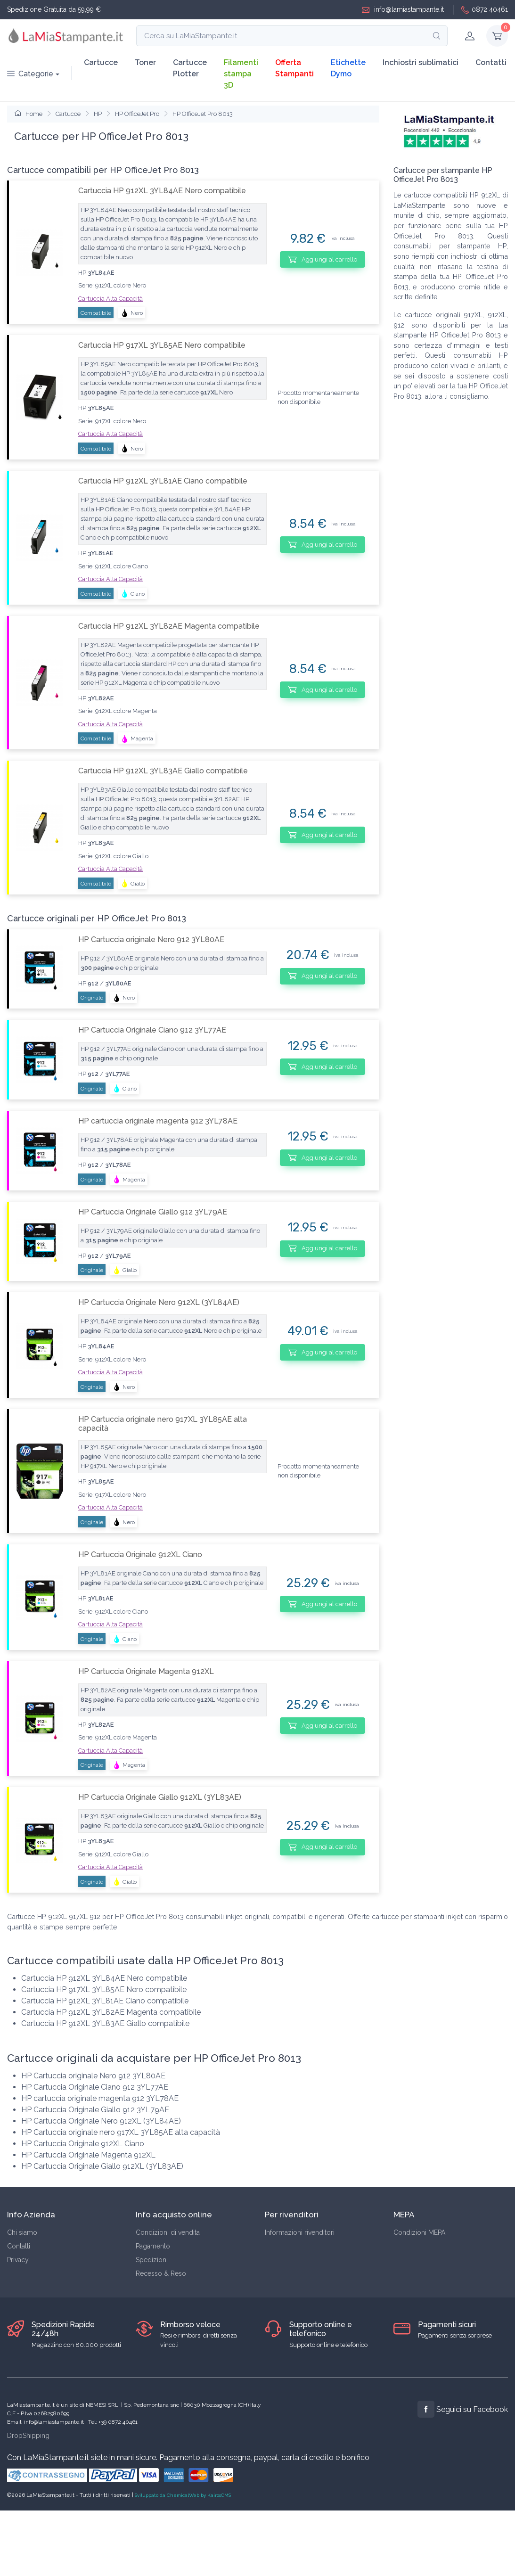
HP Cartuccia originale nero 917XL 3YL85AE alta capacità (162, 1424)
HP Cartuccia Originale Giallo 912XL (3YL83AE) (159, 1797)
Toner (145, 62)
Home (28, 113)
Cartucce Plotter (190, 68)
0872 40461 (484, 10)
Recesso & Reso (161, 2273)
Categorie (30, 73)
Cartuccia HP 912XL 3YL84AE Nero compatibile (162, 190)
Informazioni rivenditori (300, 2232)
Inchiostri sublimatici (420, 62)
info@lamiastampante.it (403, 10)
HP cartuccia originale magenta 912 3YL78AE (157, 1120)
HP (98, 113)
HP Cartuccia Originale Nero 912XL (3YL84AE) (158, 1302)
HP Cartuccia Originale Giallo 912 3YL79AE (152, 1211)
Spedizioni (152, 2260)
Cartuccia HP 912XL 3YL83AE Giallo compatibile (163, 770)
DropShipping (28, 2435)
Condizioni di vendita (168, 2232)
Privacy (18, 2260)
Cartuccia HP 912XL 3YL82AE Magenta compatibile (169, 626)
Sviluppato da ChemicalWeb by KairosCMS (183, 2495)
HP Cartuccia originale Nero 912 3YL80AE (151, 939)
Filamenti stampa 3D (241, 74)
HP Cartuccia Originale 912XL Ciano (140, 1554)
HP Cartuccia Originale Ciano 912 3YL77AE (152, 1029)
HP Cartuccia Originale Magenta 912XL (146, 1671)
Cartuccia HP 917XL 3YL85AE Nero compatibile (161, 345)
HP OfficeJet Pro (137, 113)
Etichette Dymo (348, 68)
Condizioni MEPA (419, 2232)
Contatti (491, 62)
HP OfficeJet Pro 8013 (202, 113)
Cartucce (101, 62)
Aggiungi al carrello (322, 259)
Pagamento (153, 2246)
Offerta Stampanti (294, 68)
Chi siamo (22, 2232)
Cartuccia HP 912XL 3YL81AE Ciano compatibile (162, 480)
